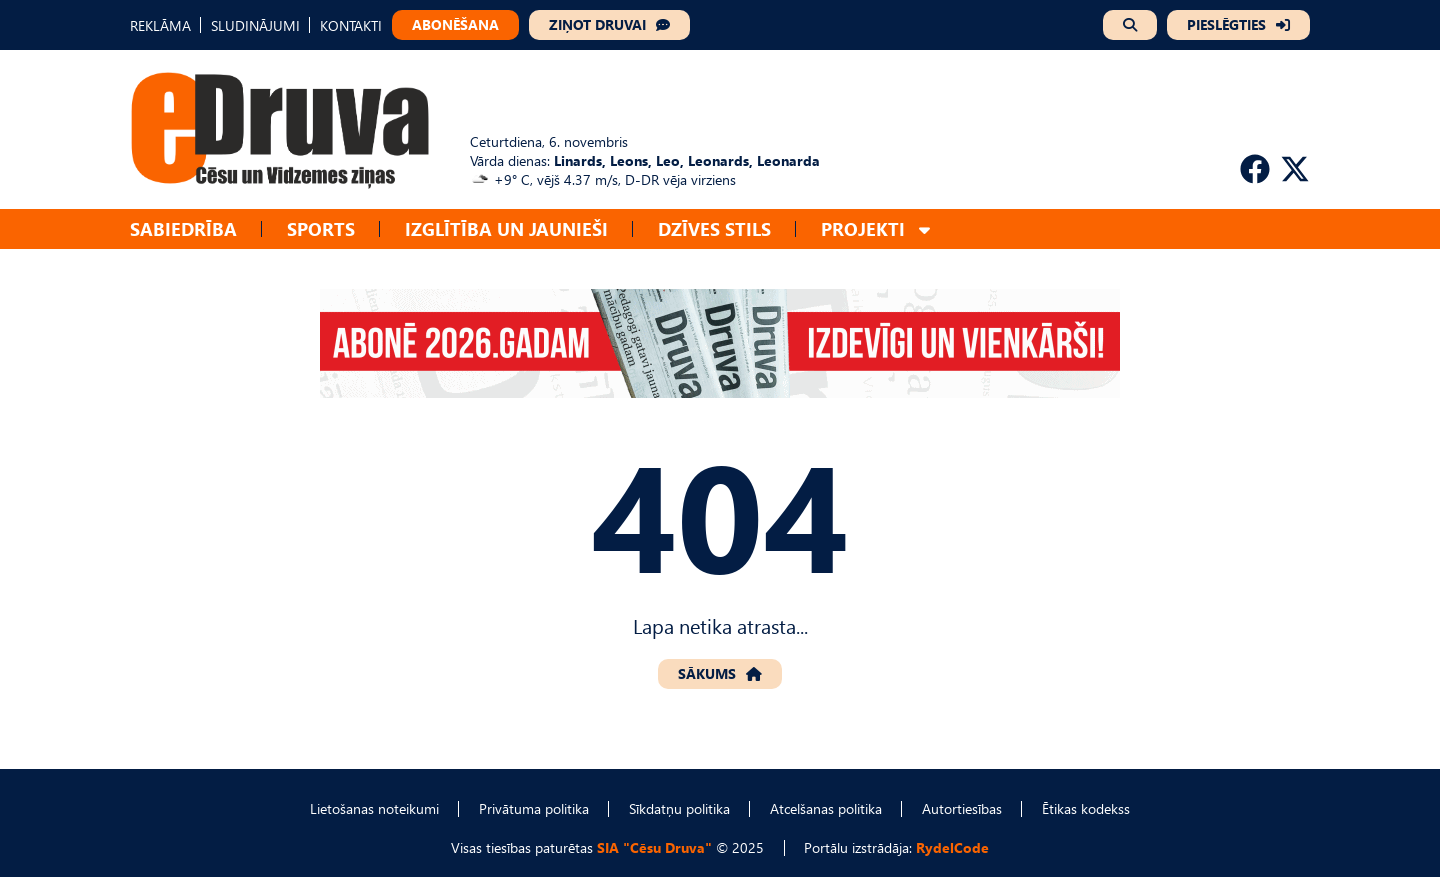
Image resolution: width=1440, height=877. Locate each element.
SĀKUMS (707, 673)
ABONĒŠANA (455, 24)
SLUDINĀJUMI (255, 25)
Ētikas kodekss (1086, 808)
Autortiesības (962, 808)
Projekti (863, 228)
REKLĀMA (160, 25)
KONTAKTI (351, 25)
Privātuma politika (534, 808)
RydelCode (952, 847)
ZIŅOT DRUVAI (597, 24)
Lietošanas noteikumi (374, 808)
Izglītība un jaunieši (506, 228)
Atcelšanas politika (826, 808)
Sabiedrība (183, 228)
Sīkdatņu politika (679, 808)
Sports (321, 228)
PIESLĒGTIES (1226, 24)
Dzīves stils (714, 228)
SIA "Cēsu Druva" (654, 847)
